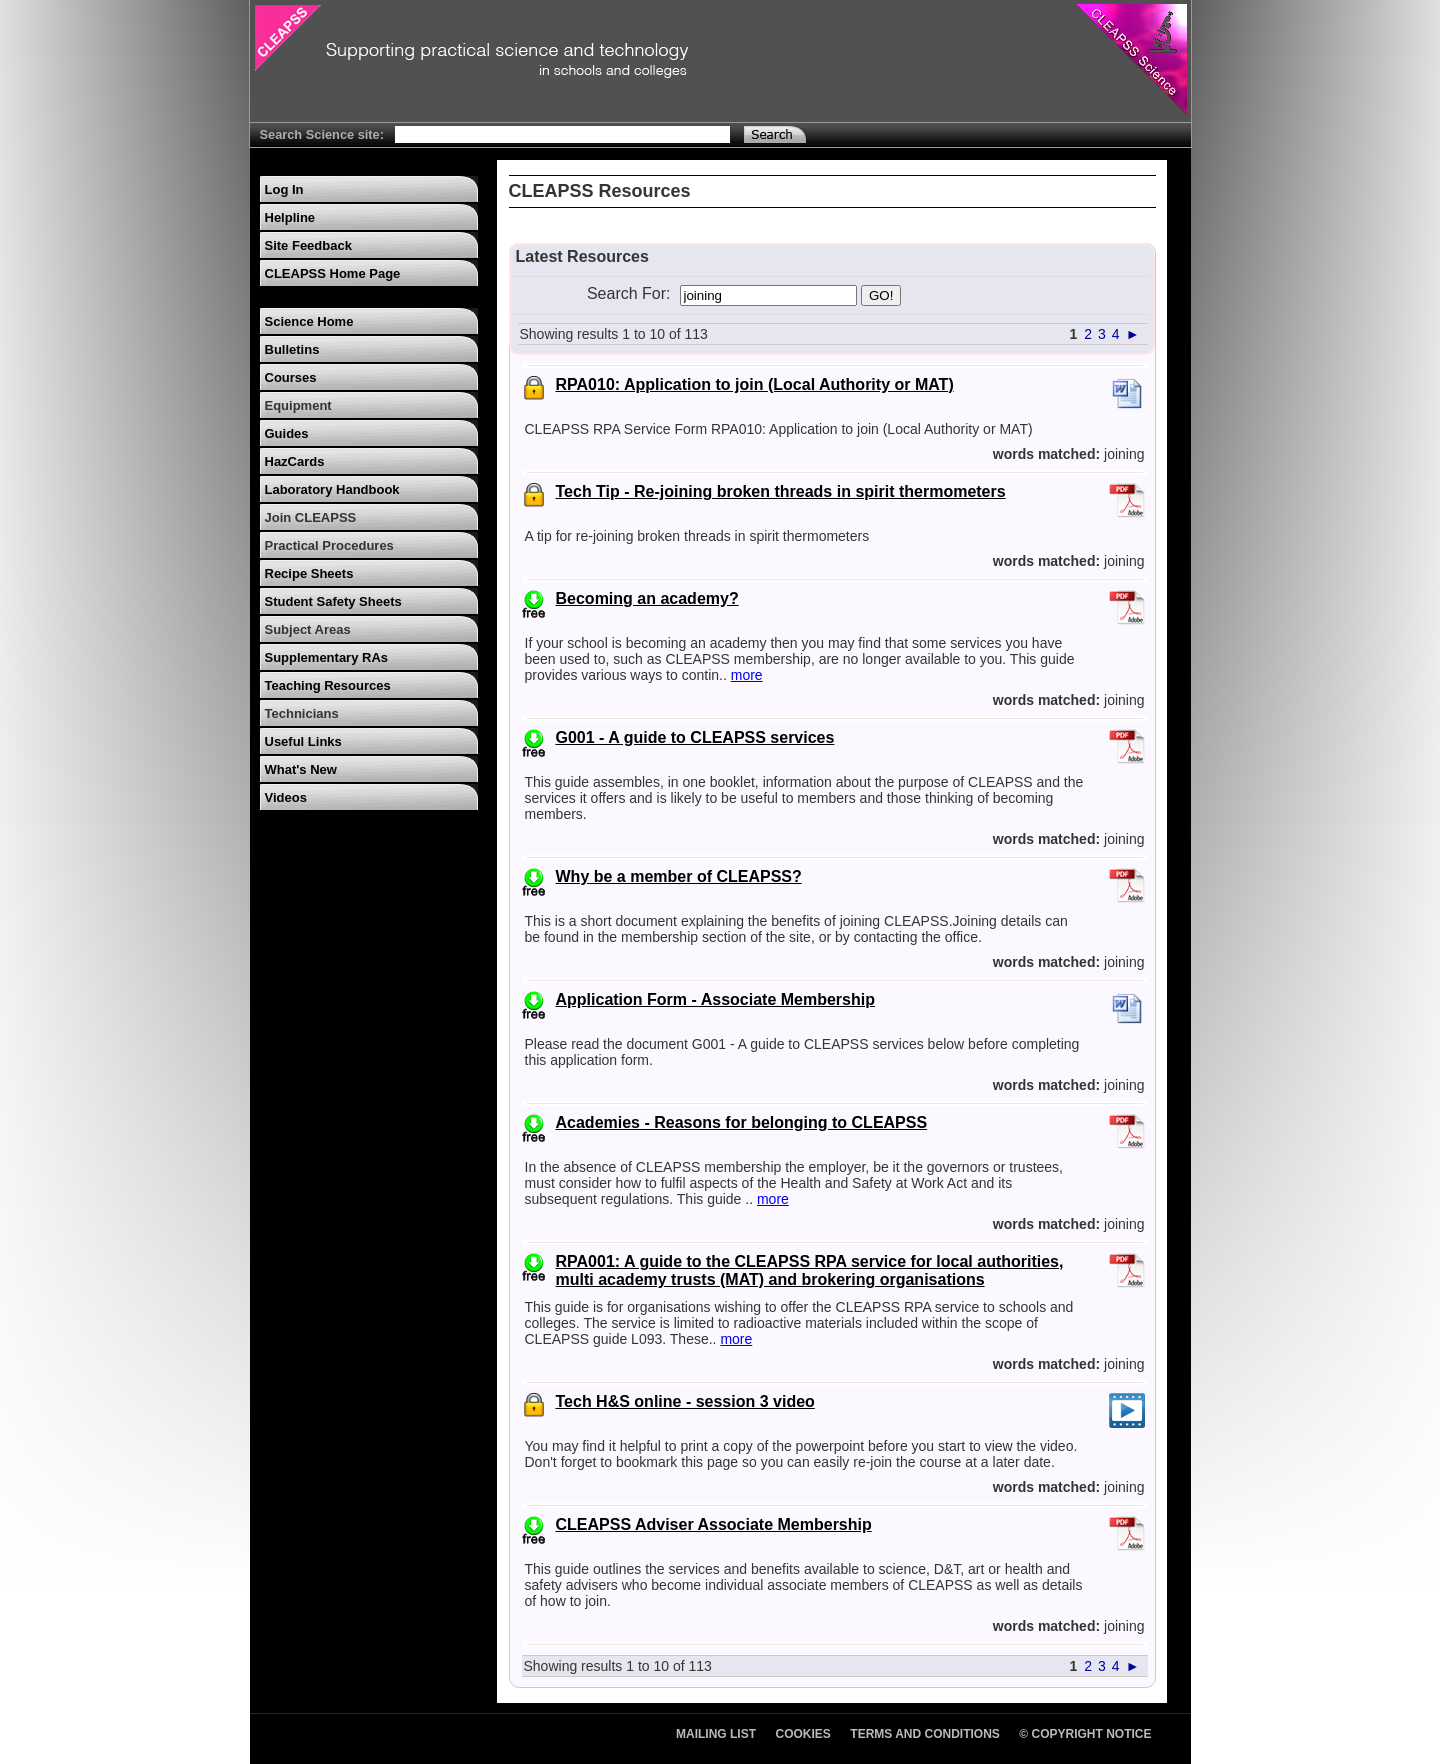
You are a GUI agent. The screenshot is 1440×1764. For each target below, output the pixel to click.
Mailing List (716, 1734)
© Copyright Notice (1085, 1734)
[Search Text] (562, 134)
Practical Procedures (329, 545)
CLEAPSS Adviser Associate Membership (714, 1524)
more (747, 675)
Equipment (298, 405)
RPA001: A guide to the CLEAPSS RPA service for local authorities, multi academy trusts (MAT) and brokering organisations (810, 1270)
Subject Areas (308, 629)
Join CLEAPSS (311, 517)
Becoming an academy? (647, 598)
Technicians (302, 713)
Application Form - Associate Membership (715, 999)
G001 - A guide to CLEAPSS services (695, 737)
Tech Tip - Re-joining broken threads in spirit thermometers (781, 491)
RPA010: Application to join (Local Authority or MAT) (755, 384)
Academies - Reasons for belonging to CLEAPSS (742, 1122)
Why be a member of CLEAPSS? (679, 876)
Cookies (803, 1734)
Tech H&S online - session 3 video (685, 1401)
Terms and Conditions (925, 1734)
